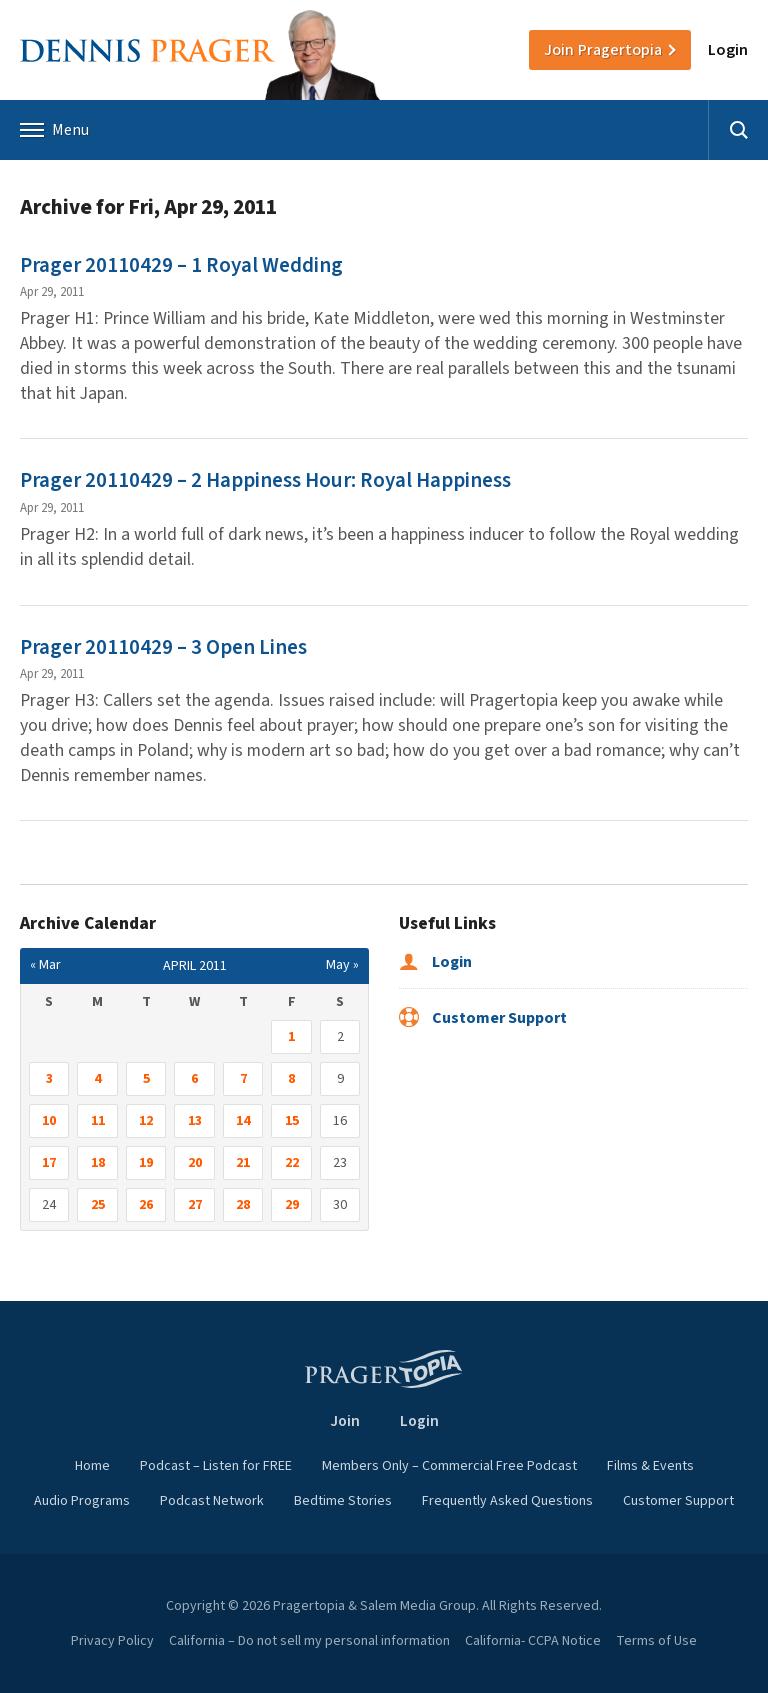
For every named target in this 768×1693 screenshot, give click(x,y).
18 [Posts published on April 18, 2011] (98, 1163)
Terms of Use (656, 1641)
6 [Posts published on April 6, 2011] (194, 1079)
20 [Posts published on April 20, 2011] (195, 1163)
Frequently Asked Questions (507, 1501)
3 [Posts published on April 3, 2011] (49, 1079)
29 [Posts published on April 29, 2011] (292, 1205)
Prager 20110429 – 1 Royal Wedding (181, 265)
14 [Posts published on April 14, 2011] (243, 1121)
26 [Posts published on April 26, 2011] (146, 1205)
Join (603, 50)
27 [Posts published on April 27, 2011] (195, 1205)
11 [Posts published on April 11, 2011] (98, 1121)
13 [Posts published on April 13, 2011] (195, 1121)
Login (728, 50)
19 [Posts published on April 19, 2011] (146, 1163)
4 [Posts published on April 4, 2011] (97, 1079)
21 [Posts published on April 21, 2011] (243, 1163)
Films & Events (650, 1466)
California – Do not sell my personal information (309, 1641)
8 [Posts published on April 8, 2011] (291, 1079)
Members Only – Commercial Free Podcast (449, 1466)
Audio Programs (82, 1501)
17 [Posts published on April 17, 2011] (49, 1163)
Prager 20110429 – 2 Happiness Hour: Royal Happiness (265, 480)
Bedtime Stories (343, 1501)
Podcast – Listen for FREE (216, 1466)
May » (342, 965)
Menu (54, 130)
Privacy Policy (112, 1641)
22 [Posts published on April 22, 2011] (292, 1163)
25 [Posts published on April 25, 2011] (98, 1205)
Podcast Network (212, 1501)
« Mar (45, 965)
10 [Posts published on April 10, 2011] (49, 1121)
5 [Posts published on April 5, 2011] (146, 1079)
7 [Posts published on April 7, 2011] (243, 1079)
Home (92, 1466)
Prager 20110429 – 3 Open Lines (163, 647)
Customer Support (483, 1018)
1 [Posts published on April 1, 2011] (291, 1037)
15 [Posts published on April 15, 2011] (292, 1121)
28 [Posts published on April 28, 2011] (243, 1205)
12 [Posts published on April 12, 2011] (146, 1121)
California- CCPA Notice (533, 1641)
